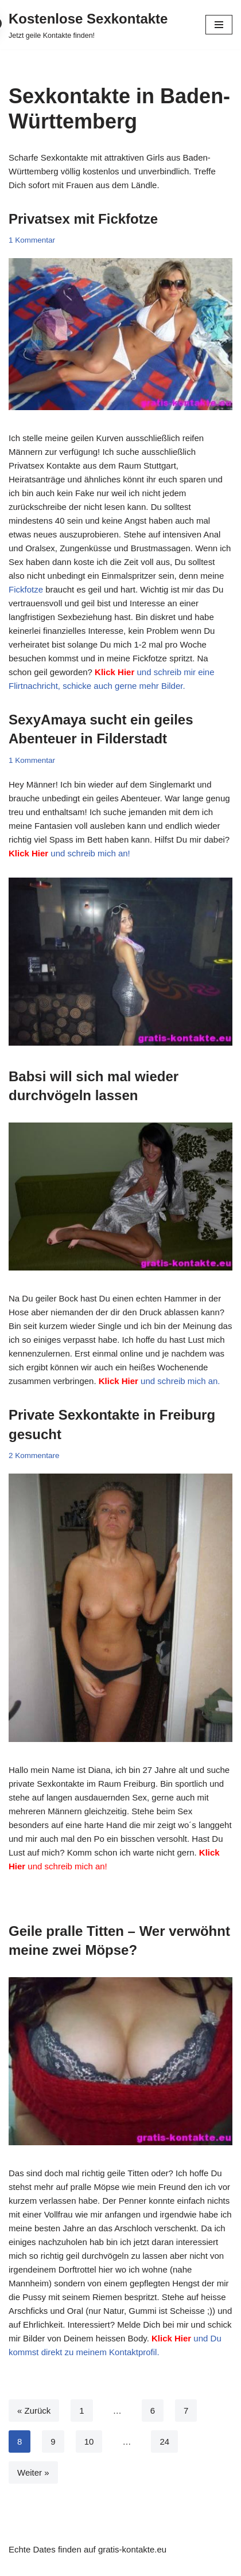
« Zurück (33, 2410)
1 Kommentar (32, 240)
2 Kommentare (34, 1455)
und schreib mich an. (159, 1381)
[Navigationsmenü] (218, 24)
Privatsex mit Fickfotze (83, 219)
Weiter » (33, 2472)
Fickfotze (26, 589)
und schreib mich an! (69, 853)
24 (164, 2441)
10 (89, 2441)
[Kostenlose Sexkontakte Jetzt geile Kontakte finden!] (88, 24)
